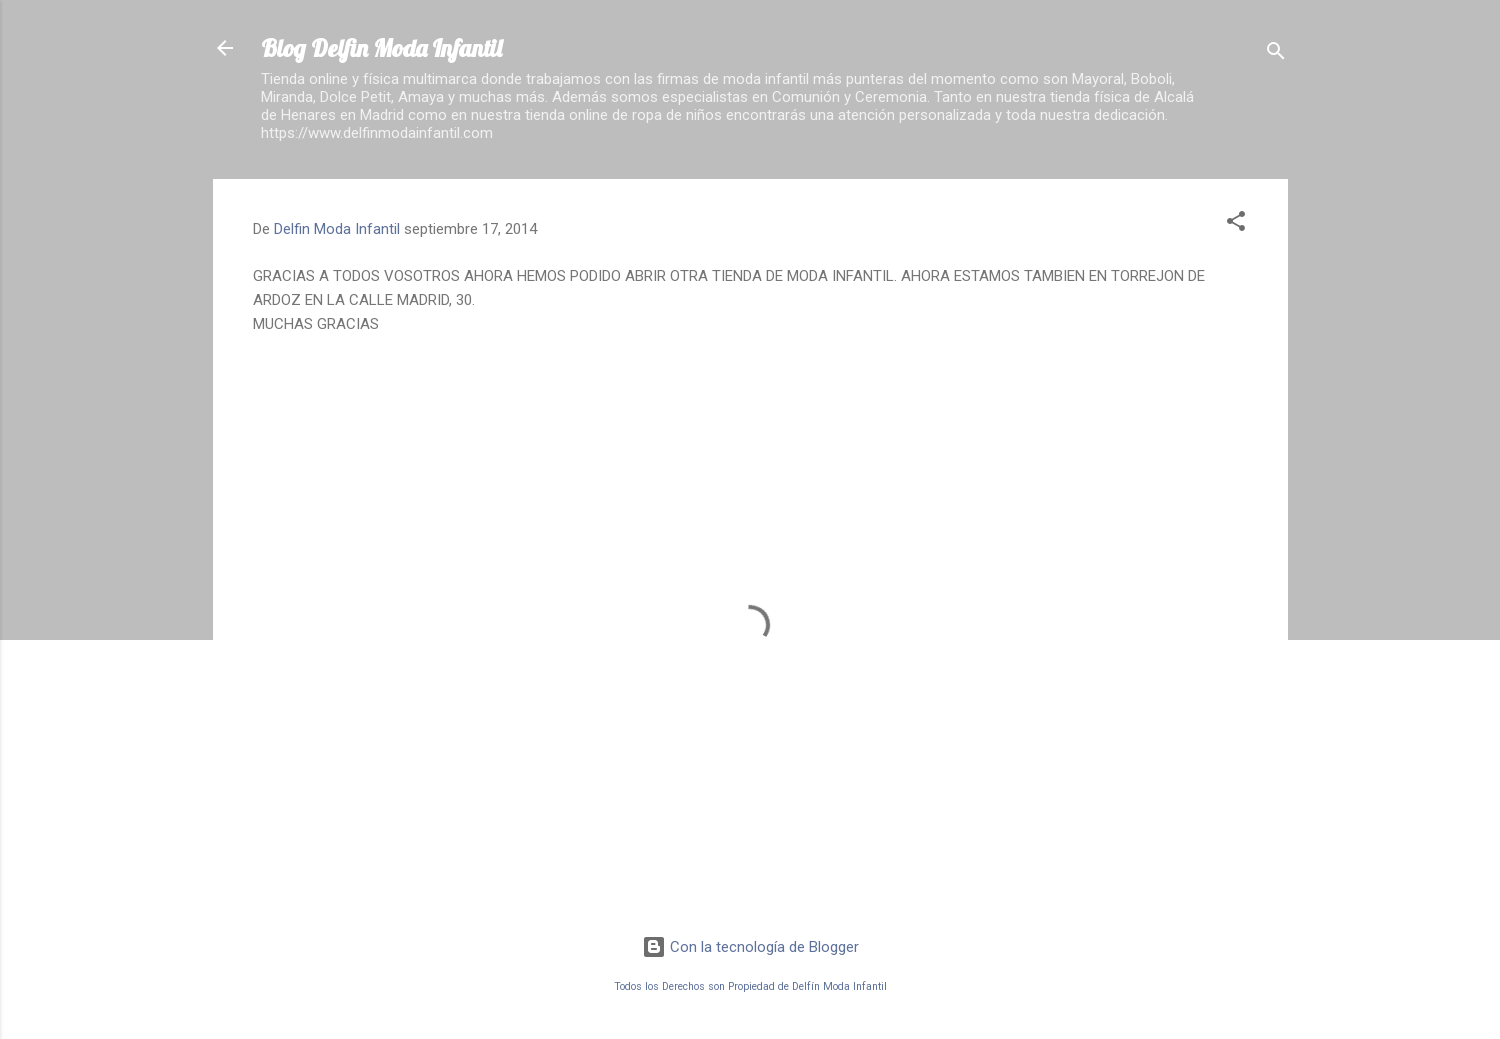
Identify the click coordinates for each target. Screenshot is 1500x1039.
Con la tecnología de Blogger (750, 947)
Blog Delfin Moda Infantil (381, 48)
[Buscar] (1276, 54)
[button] (1236, 224)
